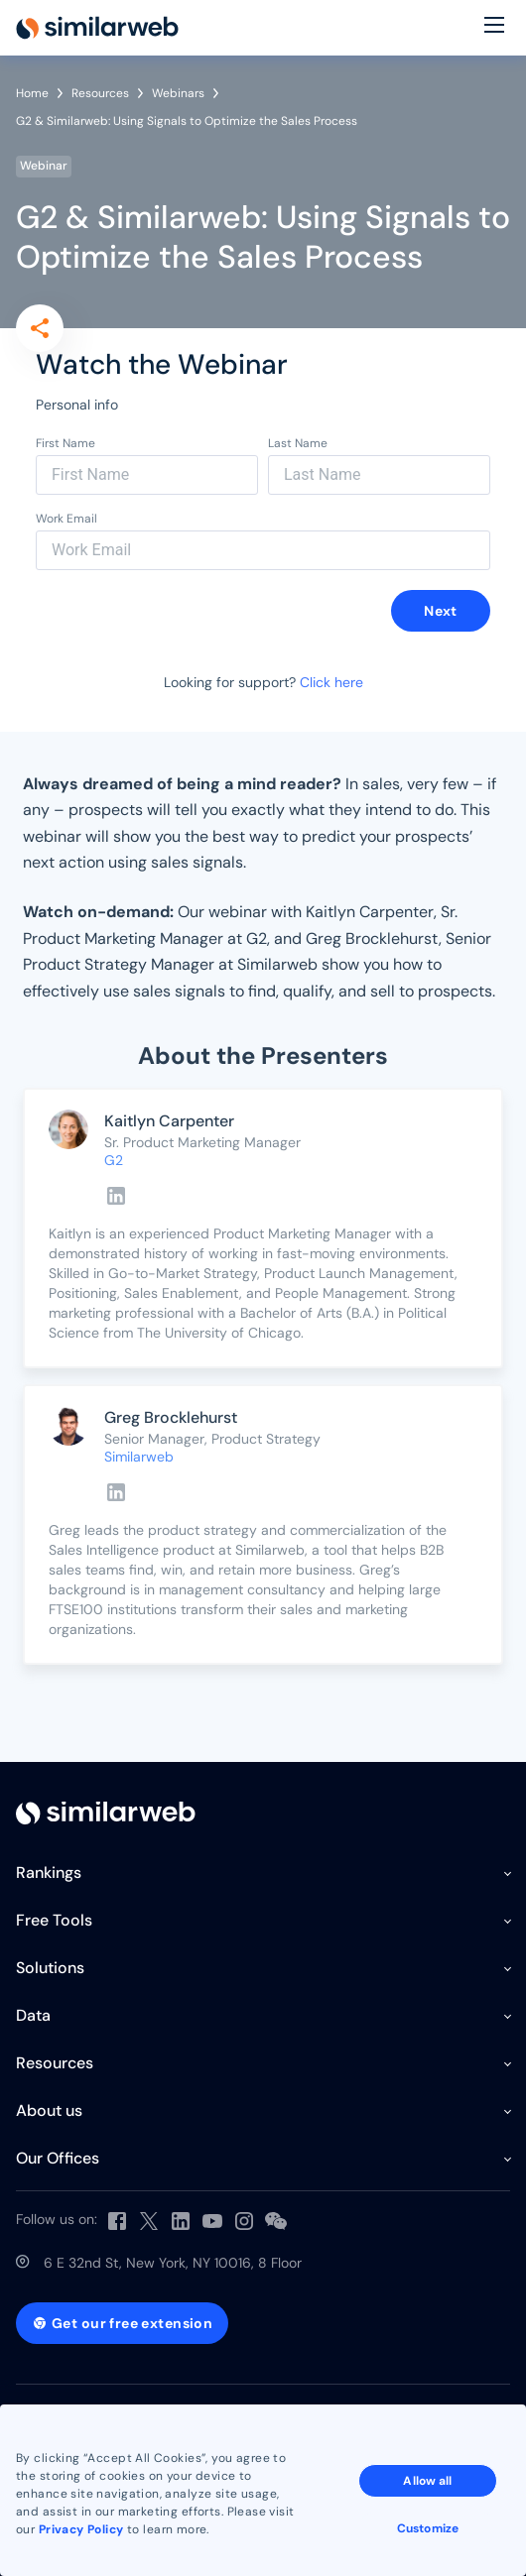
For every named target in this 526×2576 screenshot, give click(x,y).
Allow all (427, 2481)
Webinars (178, 93)
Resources (100, 93)
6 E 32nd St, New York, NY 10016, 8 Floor (173, 2263)
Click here (331, 682)
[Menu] (494, 28)
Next (441, 611)
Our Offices (57, 2158)
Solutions (50, 1967)
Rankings (48, 1872)
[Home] (97, 28)
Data (33, 2015)
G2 (113, 1160)
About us (49, 2110)
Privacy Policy (81, 2529)
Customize (428, 2528)
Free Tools (54, 1920)
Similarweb (139, 1456)
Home (32, 93)
